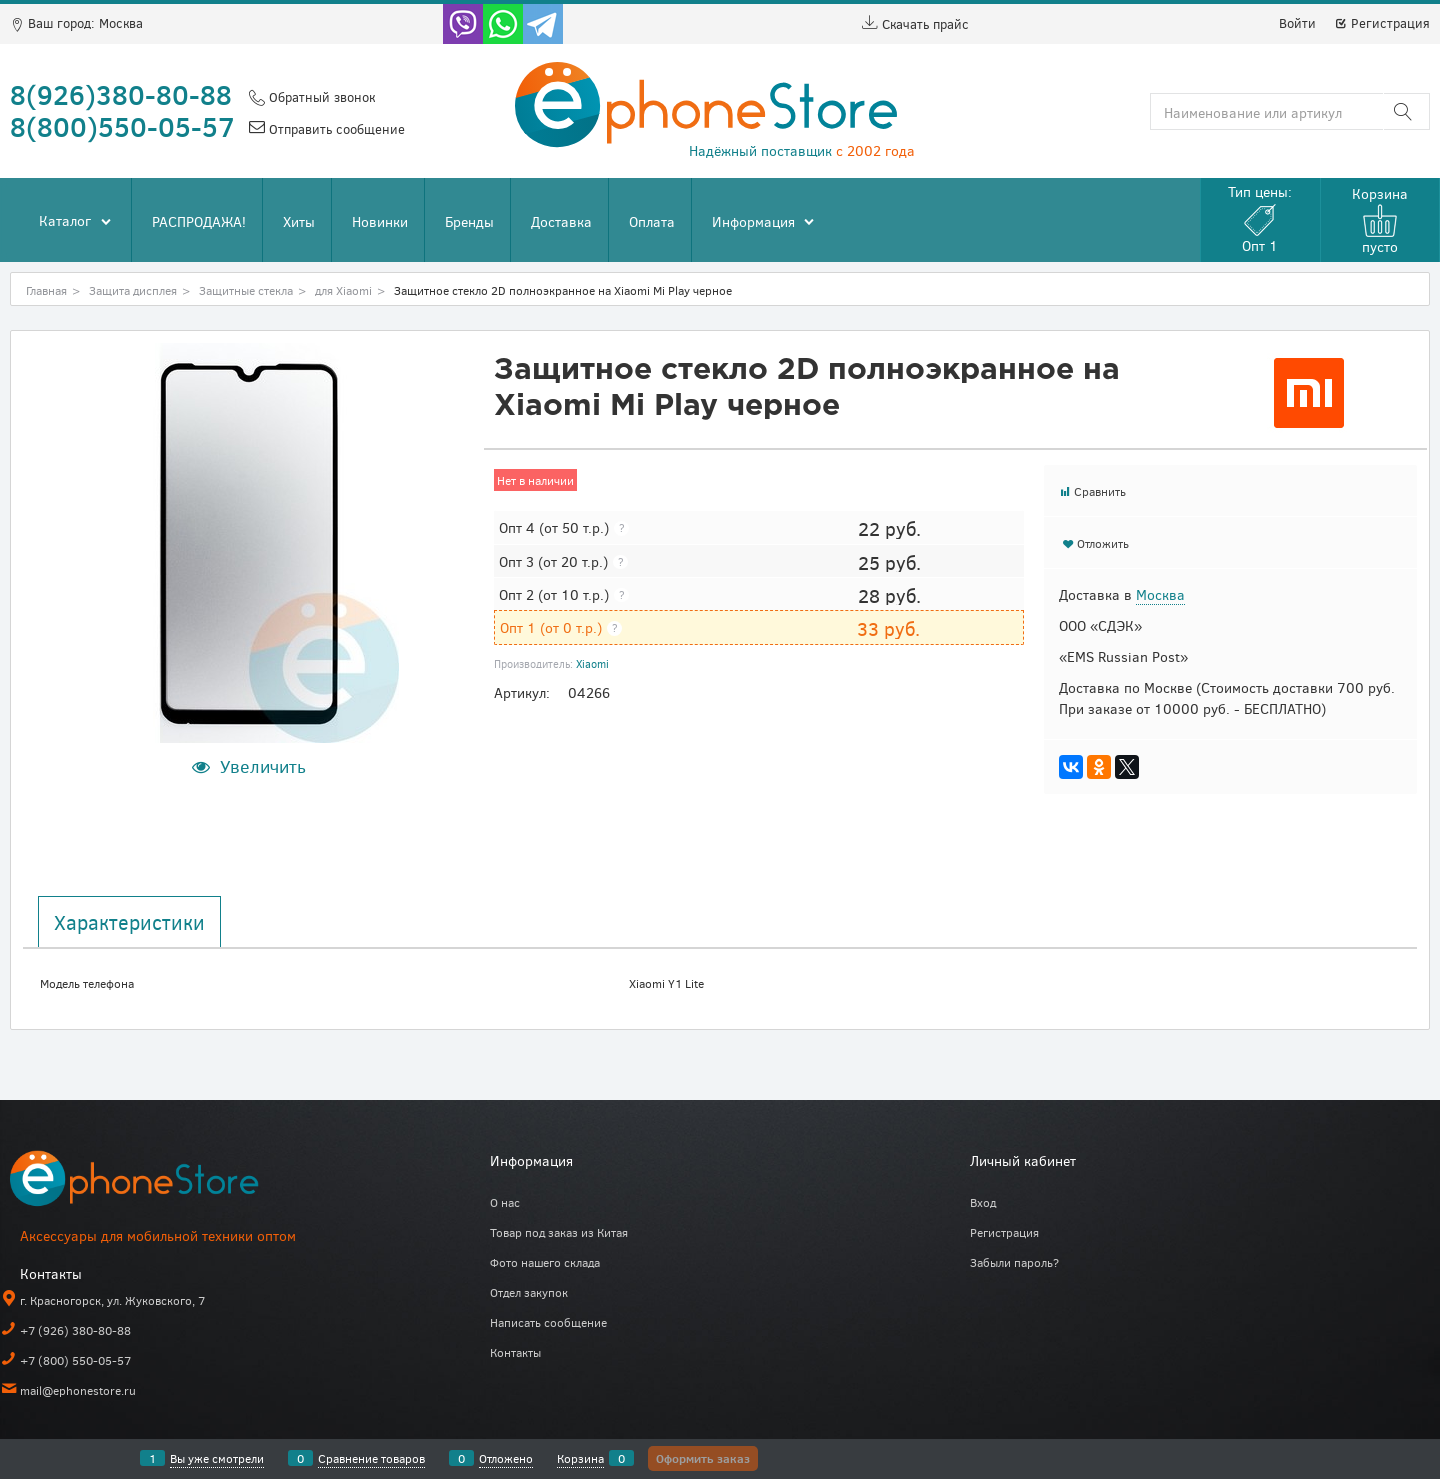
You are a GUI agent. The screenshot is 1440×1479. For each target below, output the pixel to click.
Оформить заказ (703, 1458)
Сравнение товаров (371, 1458)
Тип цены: (1260, 218)
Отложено (506, 1458)
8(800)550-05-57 (122, 126)
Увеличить (263, 766)
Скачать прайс (915, 24)
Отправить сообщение (335, 129)
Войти (1297, 23)
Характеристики (129, 922)
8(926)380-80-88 (121, 94)
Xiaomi (592, 663)
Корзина (580, 1458)
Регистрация (1382, 23)
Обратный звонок (320, 97)
